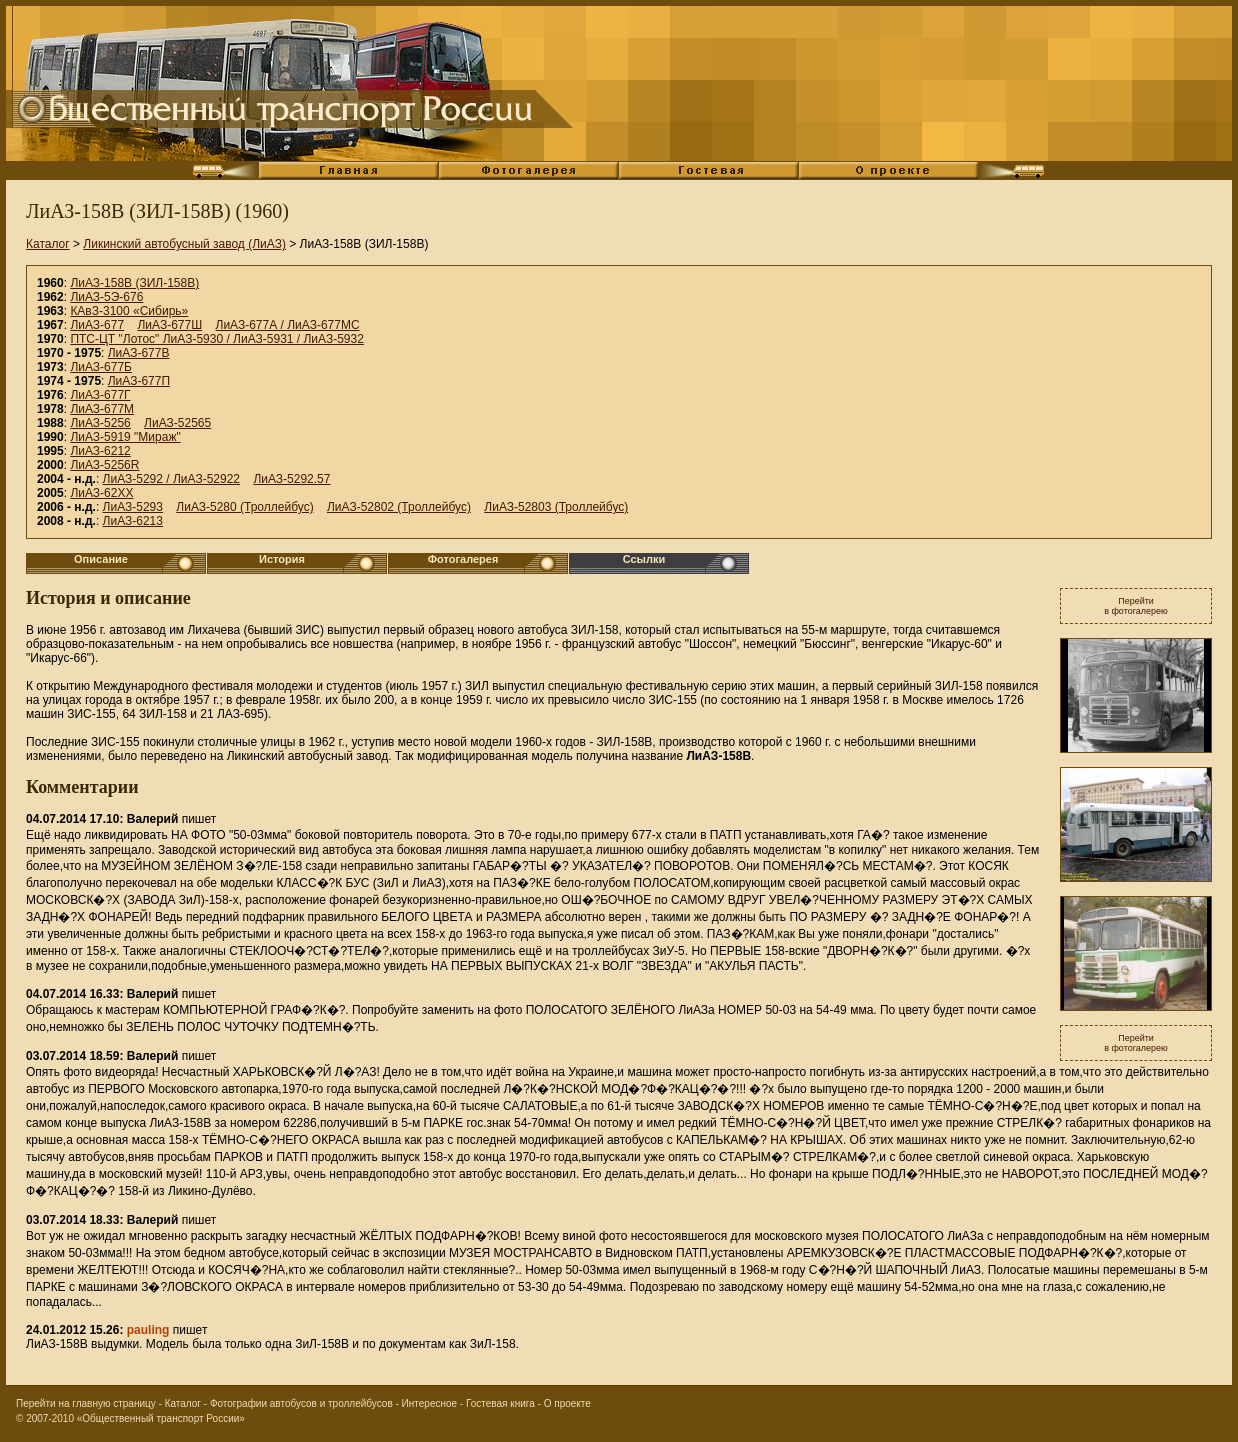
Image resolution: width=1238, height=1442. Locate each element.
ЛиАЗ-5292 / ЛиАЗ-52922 (171, 479)
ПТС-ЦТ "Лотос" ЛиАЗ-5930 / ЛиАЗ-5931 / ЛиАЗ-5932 (217, 339)
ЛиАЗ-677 (97, 325)
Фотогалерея (463, 559)
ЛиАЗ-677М (102, 409)
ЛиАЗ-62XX (101, 493)
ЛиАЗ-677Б (101, 367)
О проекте (567, 1403)
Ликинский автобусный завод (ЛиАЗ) (184, 244)
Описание (101, 559)
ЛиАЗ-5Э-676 (106, 297)
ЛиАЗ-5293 (133, 507)
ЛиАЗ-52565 (177, 423)
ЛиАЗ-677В (139, 353)
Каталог (48, 244)
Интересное (430, 1403)
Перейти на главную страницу (86, 1403)
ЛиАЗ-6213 (133, 521)
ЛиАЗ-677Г (100, 395)
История (282, 559)
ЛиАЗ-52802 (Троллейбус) (399, 507)
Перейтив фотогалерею (1136, 606)
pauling (148, 1330)
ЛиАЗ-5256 (100, 423)
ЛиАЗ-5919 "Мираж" (125, 437)
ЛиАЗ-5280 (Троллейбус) (244, 507)
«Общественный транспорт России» (161, 1418)
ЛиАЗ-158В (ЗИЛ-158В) (134, 283)
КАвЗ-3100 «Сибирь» (129, 311)
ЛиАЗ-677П (139, 381)
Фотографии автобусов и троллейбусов (301, 1403)
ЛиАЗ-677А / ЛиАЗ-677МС (288, 325)
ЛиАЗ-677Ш (169, 325)
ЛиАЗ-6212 (100, 451)
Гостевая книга (500, 1403)
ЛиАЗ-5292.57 (291, 479)
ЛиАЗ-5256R (104, 465)
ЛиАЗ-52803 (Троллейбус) (556, 507)
